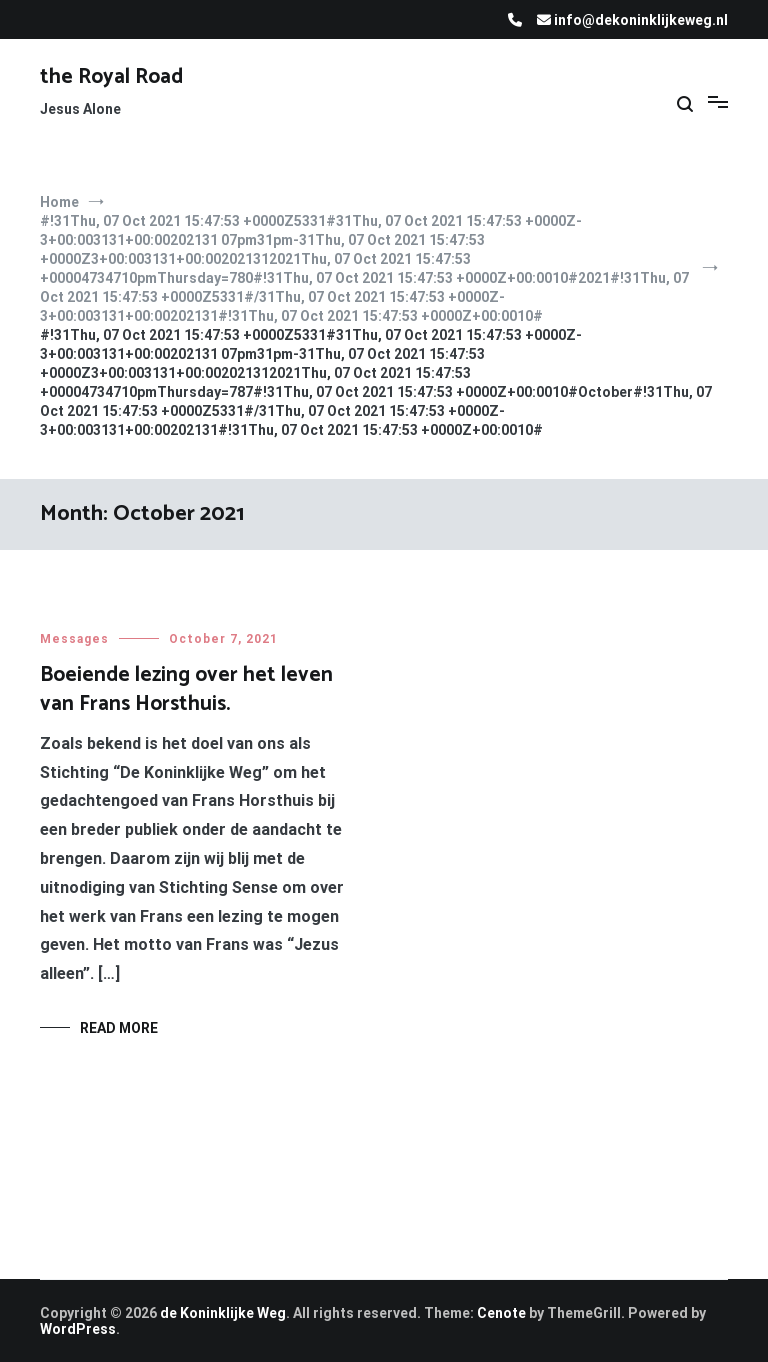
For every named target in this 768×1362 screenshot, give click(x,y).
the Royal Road (111, 77)
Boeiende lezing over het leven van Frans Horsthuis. (186, 689)
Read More (119, 1028)
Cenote (501, 1313)
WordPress (78, 1329)
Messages (74, 639)
